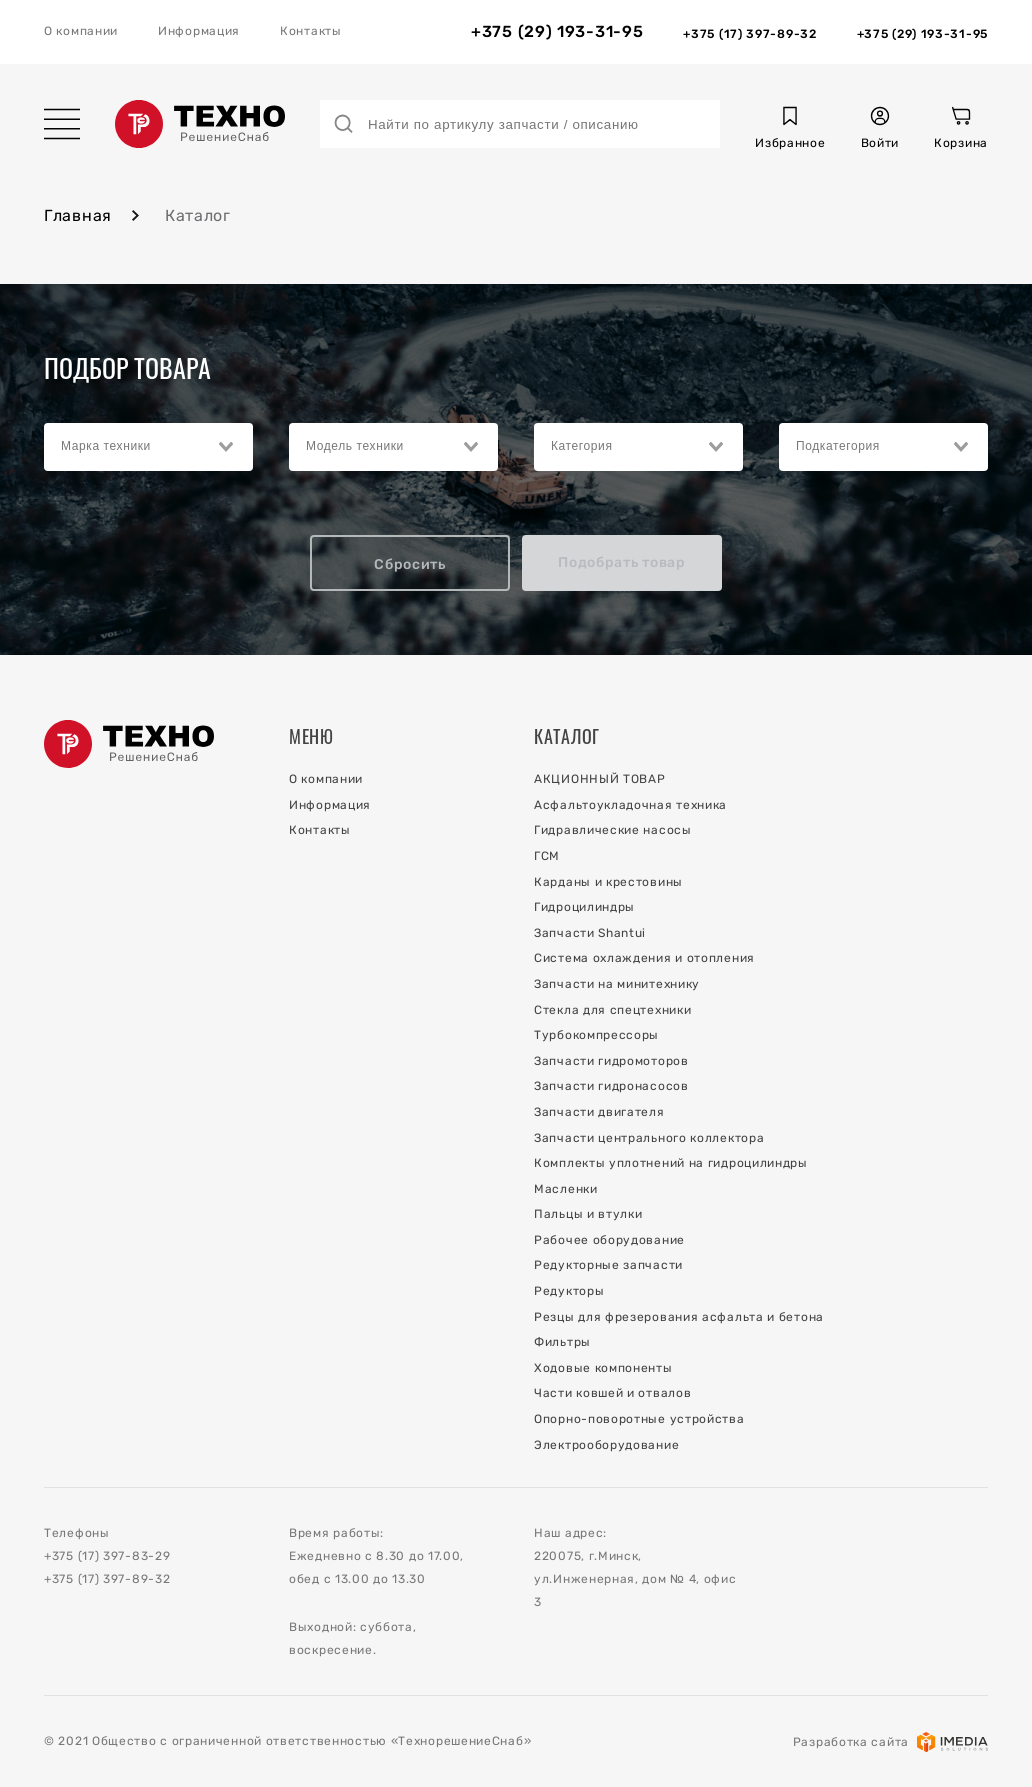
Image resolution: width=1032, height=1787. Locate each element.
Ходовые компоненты (603, 1368)
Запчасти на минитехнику (617, 984)
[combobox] (148, 447)
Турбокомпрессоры (596, 1035)
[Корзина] (961, 130)
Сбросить (410, 564)
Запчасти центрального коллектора (649, 1138)
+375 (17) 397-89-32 (107, 1579)
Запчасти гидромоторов (611, 1061)
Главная (78, 215)
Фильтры (562, 1342)
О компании (81, 31)
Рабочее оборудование (609, 1240)
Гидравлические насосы (613, 830)
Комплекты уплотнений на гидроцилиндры (671, 1163)
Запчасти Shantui (590, 933)
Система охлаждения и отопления (644, 958)
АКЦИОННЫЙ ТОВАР (600, 779)
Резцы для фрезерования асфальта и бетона (679, 1317)
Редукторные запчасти (608, 1265)
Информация (199, 31)
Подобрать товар (622, 562)
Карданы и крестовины (608, 882)
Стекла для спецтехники (612, 1010)
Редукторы (569, 1291)
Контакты (311, 31)
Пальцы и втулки (588, 1214)
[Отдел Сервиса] (922, 32)
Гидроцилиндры (584, 907)
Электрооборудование (606, 1445)
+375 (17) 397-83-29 (107, 1556)
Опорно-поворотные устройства (639, 1419)
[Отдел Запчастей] (749, 32)
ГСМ (547, 856)
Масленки (566, 1189)
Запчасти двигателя (599, 1112)
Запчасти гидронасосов (611, 1086)
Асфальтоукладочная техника (630, 805)
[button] (790, 130)
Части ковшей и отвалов (612, 1393)
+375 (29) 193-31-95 (557, 32)
